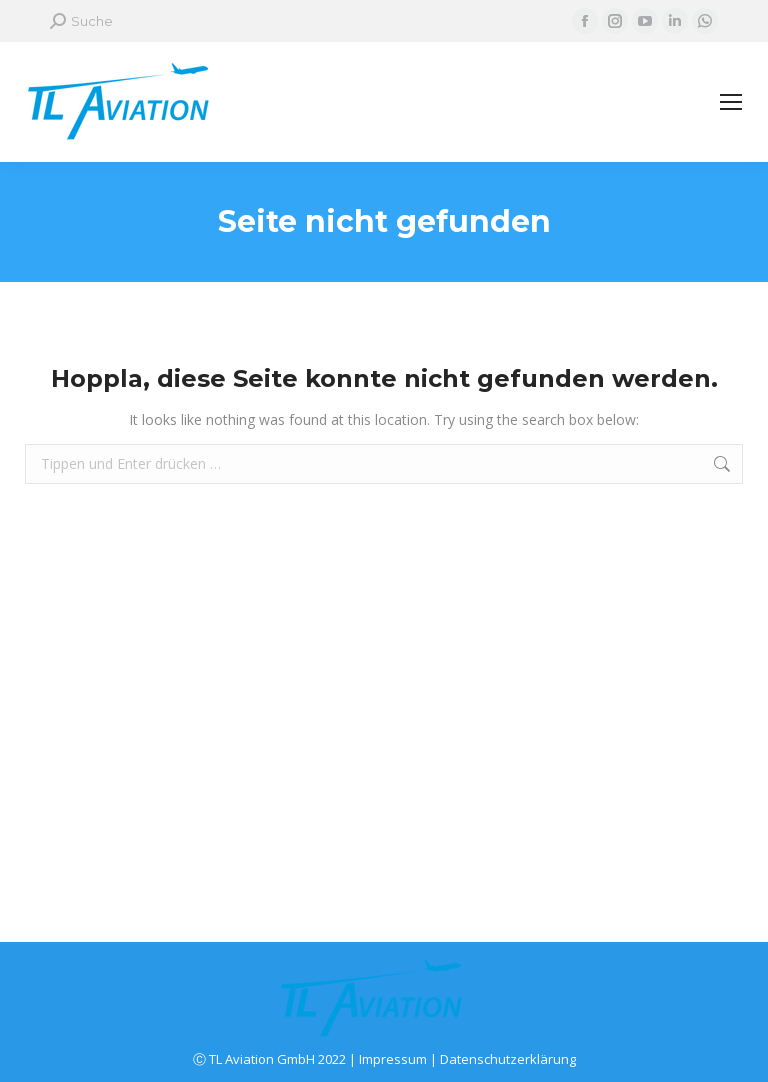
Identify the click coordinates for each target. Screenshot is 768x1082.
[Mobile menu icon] (731, 102)
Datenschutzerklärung (508, 1059)
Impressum (393, 1059)
